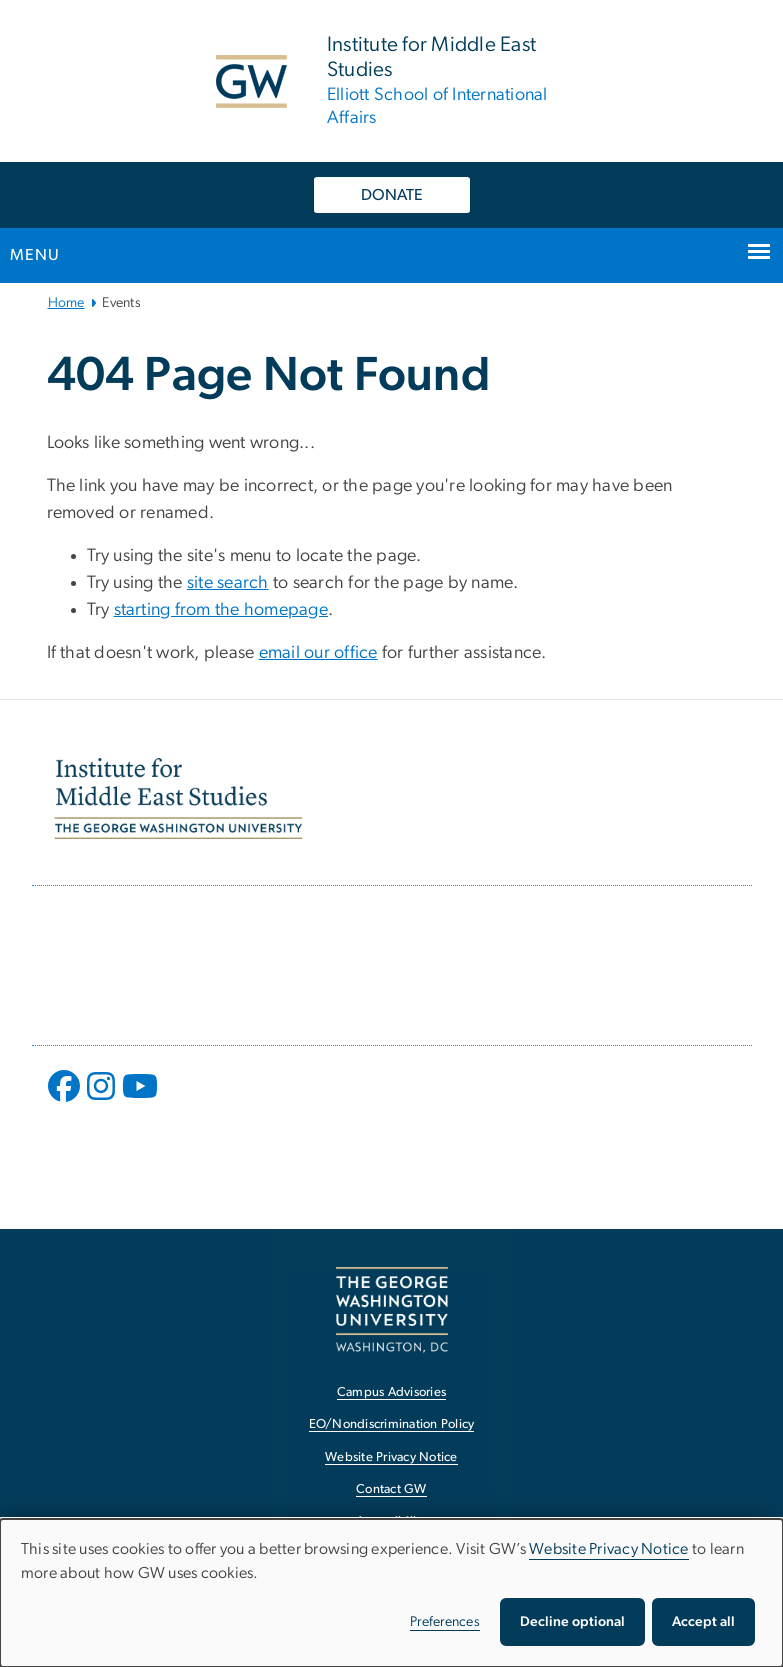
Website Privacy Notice (609, 1549)
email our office (318, 653)
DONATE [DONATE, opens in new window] (392, 195)
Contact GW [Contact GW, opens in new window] (391, 1489)
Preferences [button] (445, 1622)
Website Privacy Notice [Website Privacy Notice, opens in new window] (391, 1457)
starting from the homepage (221, 610)
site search (228, 583)
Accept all (703, 1622)
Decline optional (572, 1622)
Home (66, 303)
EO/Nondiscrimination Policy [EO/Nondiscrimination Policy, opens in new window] (392, 1424)
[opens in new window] (66, 1101)
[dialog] (391, 1593)
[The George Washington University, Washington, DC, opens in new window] (392, 1309)
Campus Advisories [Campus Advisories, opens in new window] (391, 1392)
